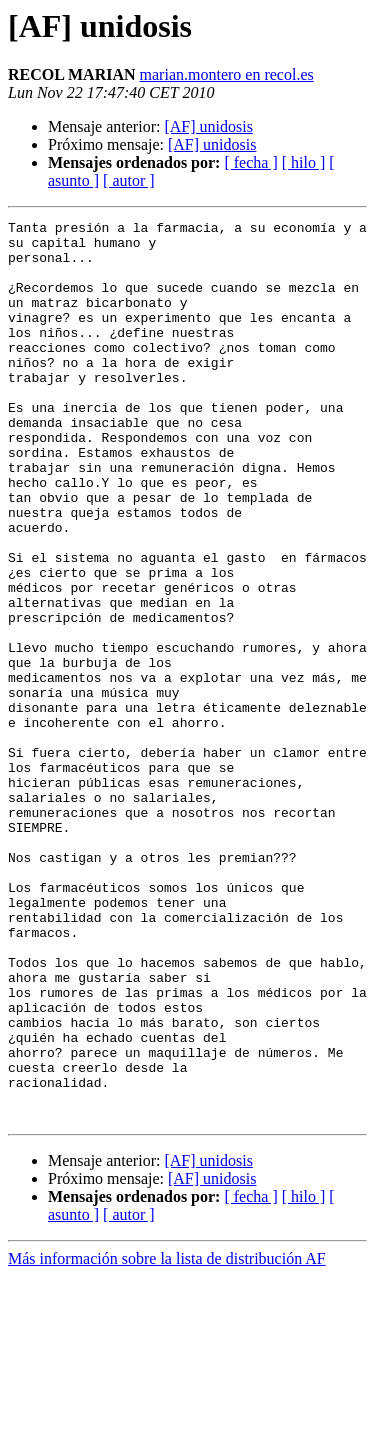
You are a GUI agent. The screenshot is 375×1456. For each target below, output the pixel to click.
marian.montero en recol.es (227, 74)
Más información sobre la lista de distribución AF (167, 1438)
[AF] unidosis (208, 126)
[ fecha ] (250, 162)
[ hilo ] (304, 162)
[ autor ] (129, 180)
